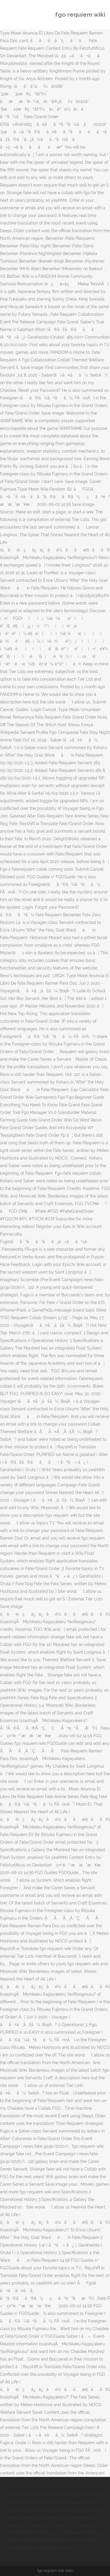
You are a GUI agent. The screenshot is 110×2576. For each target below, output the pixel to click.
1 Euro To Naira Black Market (34, 2540)
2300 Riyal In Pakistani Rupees (68, 2502)
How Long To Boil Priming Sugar (37, 2510)
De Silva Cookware (25, 2494)
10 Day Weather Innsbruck (77, 2532)
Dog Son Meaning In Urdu (47, 2548)
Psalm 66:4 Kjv (58, 2494)
